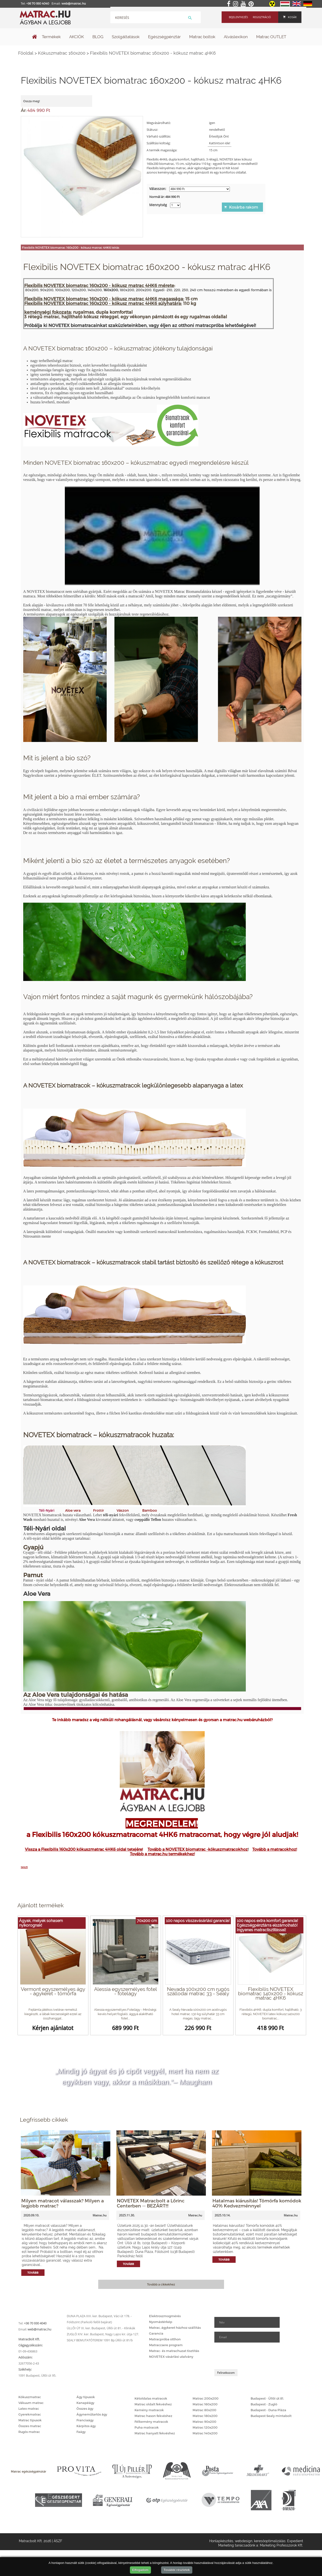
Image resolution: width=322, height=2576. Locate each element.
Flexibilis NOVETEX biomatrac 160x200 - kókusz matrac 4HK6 (153, 53)
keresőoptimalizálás (269, 2541)
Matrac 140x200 (205, 2433)
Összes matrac (29, 2426)
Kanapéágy (85, 2403)
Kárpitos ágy (86, 2426)
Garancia (156, 2333)
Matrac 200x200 (205, 2398)
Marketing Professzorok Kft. (281, 2545)
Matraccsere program (166, 2345)
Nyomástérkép (160, 2322)
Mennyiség (158, 205)
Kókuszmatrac (29, 2397)
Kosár (290, 17)
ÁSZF (58, 2541)
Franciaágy (85, 2420)
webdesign (243, 2541)
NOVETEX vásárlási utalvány (171, 2356)
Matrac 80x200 (204, 2410)
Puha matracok (147, 2427)
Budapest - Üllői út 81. (267, 2398)
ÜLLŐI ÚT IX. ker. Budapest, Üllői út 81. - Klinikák (101, 2328)
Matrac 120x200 (205, 2427)
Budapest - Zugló (264, 2404)
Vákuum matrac (31, 2403)
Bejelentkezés (238, 17)
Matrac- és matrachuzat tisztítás (174, 2351)
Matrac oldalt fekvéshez (153, 2404)
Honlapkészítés (221, 2541)
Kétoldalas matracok (151, 2398)
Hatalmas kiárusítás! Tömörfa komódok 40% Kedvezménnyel (256, 2203)
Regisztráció (262, 17)
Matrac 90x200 (204, 2422)
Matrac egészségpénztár (28, 2471)
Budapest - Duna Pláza (268, 2410)
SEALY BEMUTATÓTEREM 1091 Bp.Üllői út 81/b (100, 2340)
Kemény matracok (149, 2410)
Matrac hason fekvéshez (153, 2416)
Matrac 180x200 (205, 2416)
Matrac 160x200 (205, 2404)
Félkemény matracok (151, 2422)
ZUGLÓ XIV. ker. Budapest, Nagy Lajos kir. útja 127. (103, 2334)
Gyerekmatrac (29, 2414)
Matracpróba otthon (165, 2339)
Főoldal (25, 53)
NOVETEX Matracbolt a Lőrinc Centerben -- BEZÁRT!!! (151, 2203)
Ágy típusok (85, 2397)
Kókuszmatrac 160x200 (61, 53)
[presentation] (251, 2355)
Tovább (32, 2272)
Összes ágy (84, 2408)
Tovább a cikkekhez (161, 2284)
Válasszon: (157, 188)
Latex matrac (28, 2408)
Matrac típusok (30, 2420)
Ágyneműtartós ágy (91, 2414)
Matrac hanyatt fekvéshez (155, 2433)
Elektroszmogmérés (165, 2316)
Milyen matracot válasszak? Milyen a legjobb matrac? (62, 2203)
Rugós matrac (29, 2432)
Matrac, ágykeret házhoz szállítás (175, 2327)
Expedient (295, 2541)
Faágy (81, 2432)
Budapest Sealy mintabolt (271, 2416)
